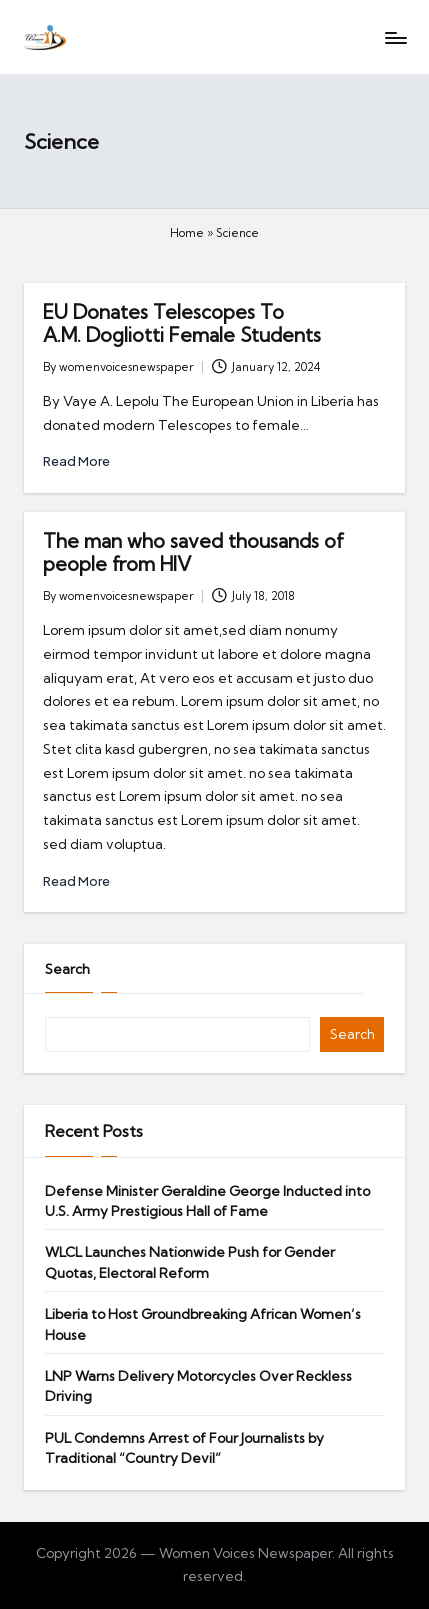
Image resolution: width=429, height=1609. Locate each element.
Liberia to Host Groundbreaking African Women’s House (203, 1324)
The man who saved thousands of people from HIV (193, 552)
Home (187, 233)
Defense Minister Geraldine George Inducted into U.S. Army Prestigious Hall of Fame (207, 1201)
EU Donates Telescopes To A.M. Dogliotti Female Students (182, 323)
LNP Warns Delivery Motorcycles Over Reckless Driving (198, 1386)
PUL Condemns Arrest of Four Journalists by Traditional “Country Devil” (184, 1448)
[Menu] (395, 37)
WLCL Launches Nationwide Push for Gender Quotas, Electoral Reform (190, 1262)
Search (67, 969)
